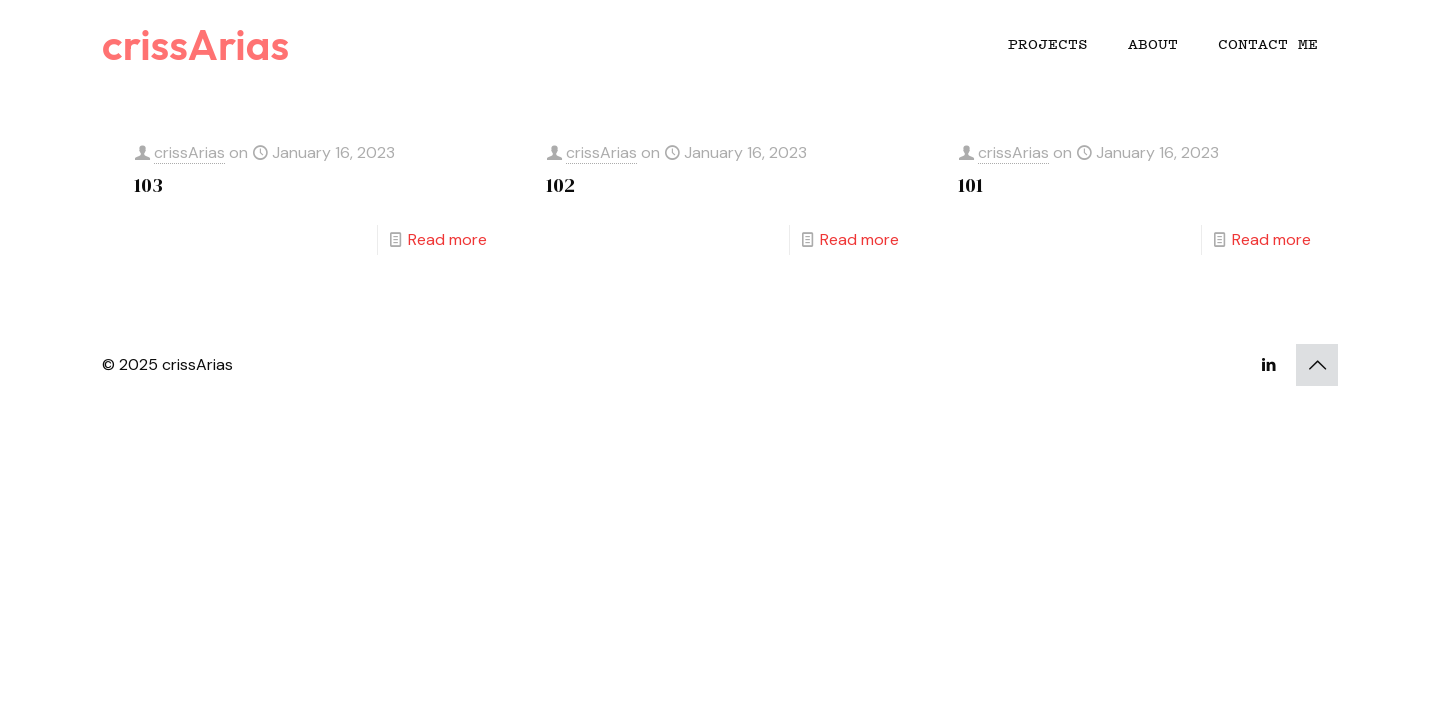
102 (560, 185)
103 (148, 185)
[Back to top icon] (1317, 365)
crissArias (195, 44)
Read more (447, 239)
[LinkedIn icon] (1268, 365)
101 (970, 185)
